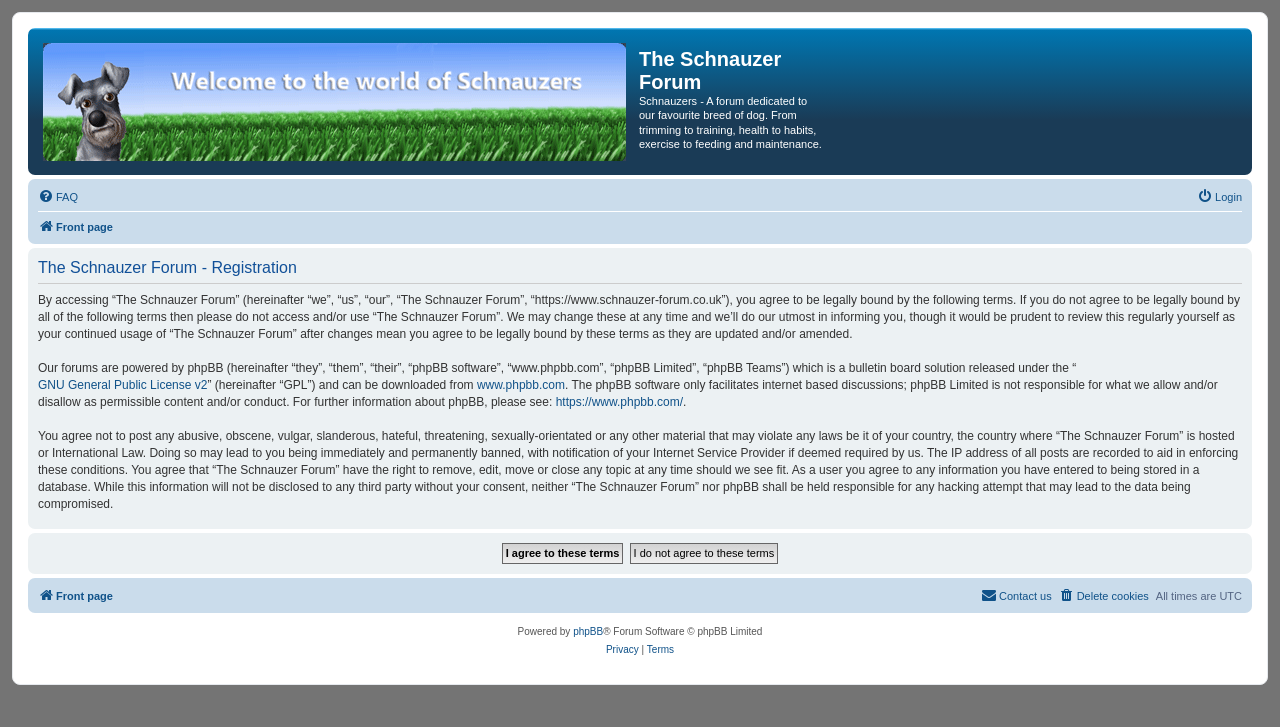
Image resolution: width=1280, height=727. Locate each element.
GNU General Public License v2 (122, 385)
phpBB (588, 631)
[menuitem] (58, 197)
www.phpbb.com (521, 385)
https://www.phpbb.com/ (619, 402)
